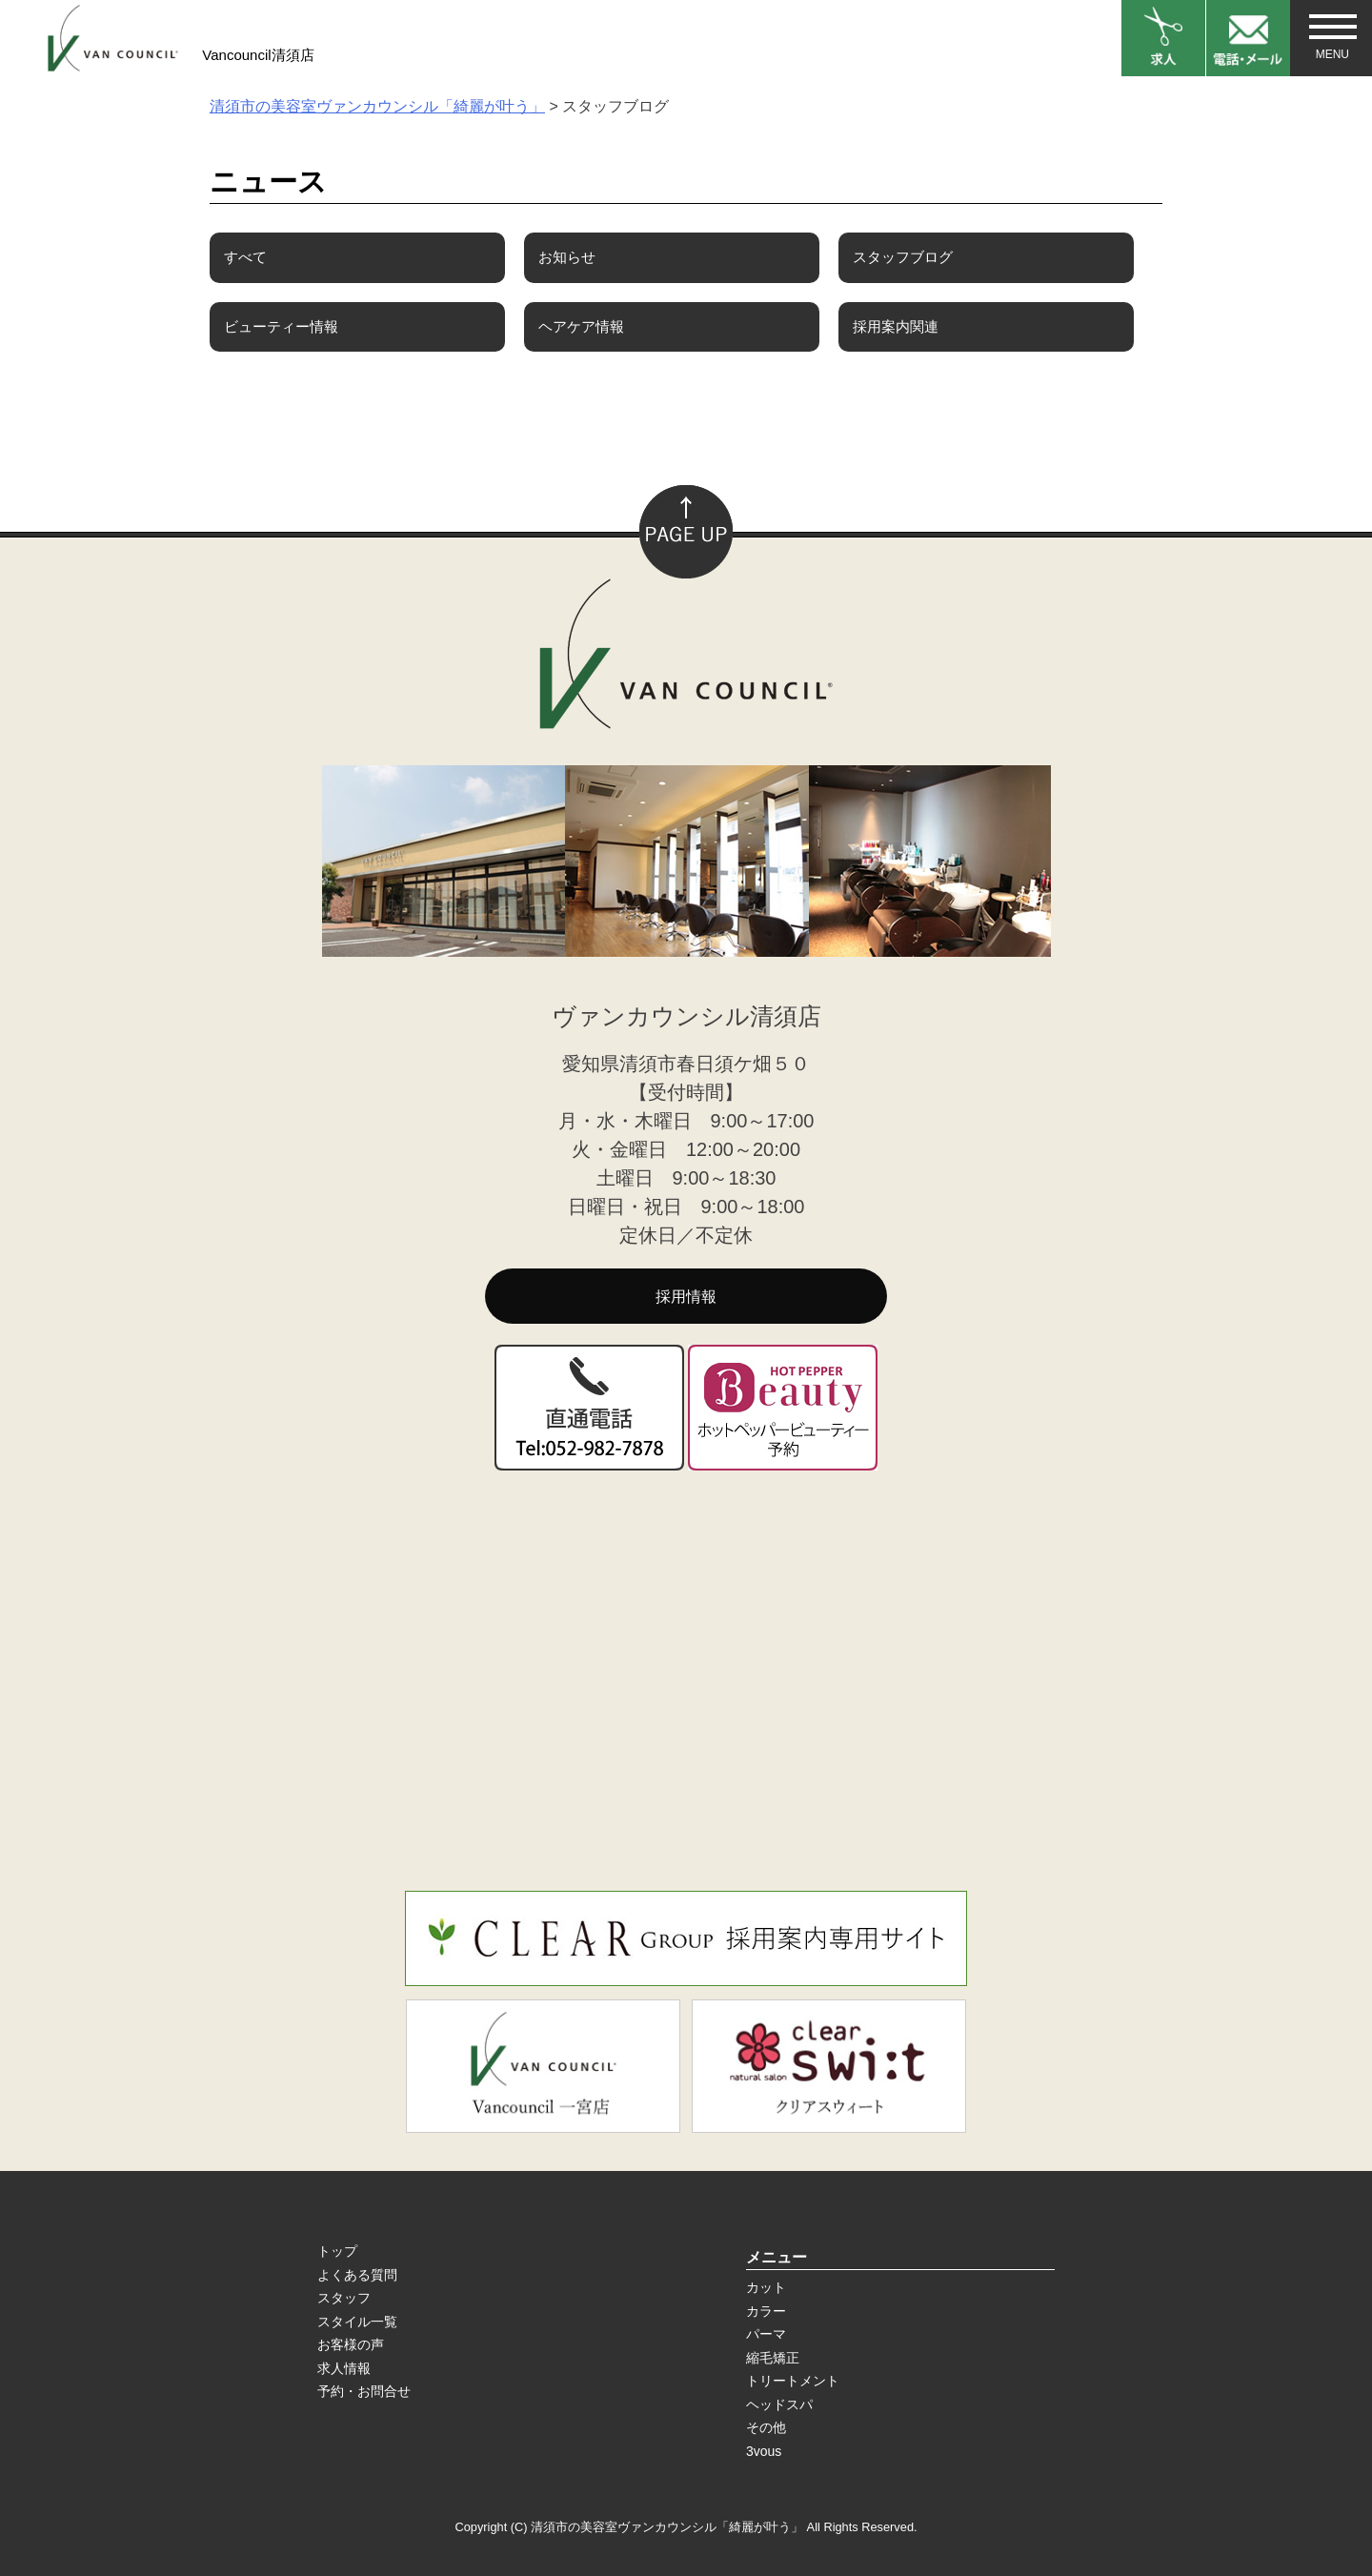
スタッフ (344, 2297)
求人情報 (344, 2368)
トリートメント (792, 2380)
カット (766, 2287)
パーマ (766, 2334)
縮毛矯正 (772, 2357)
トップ (337, 2251)
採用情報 (686, 1296)
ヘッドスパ (779, 2404)
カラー (766, 2311)
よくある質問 (357, 2274)
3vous (763, 2451)
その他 (766, 2427)
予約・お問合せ (364, 2391)
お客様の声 (350, 2344)
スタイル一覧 (357, 2321)
